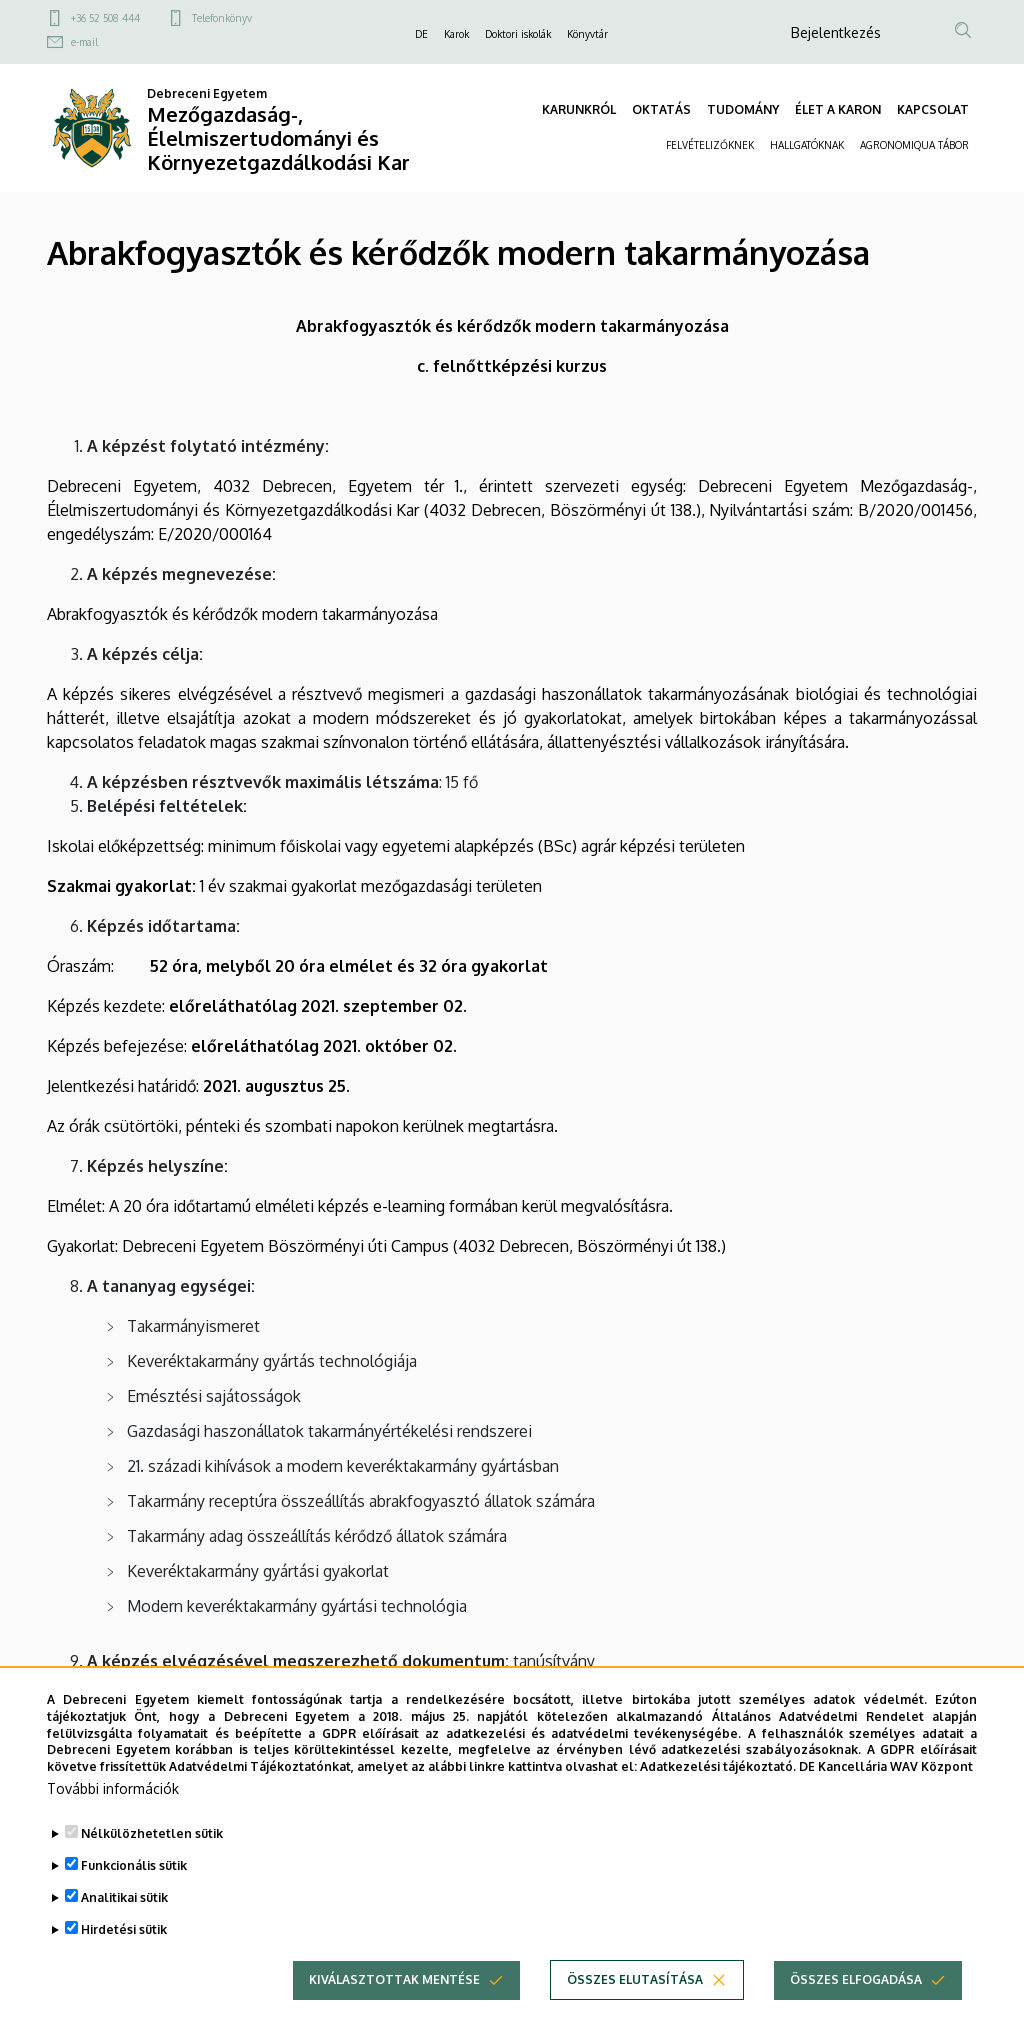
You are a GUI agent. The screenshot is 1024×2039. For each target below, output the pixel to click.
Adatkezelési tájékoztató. (718, 1796)
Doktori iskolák (518, 34)
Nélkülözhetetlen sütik (152, 1863)
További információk (113, 1818)
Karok (456, 34)
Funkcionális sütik (134, 1895)
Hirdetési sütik (124, 1959)
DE (421, 34)
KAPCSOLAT (933, 109)
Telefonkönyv (222, 18)
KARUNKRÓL (579, 109)
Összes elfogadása (856, 2009)
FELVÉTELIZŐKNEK (710, 145)
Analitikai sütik (124, 1927)
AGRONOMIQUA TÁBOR (914, 145)
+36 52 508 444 (105, 18)
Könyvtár (587, 34)
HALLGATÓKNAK (807, 145)
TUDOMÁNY (743, 109)
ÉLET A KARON (838, 109)
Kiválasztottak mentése (394, 2009)
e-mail (84, 42)
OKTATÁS (661, 109)
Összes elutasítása (635, 2009)
